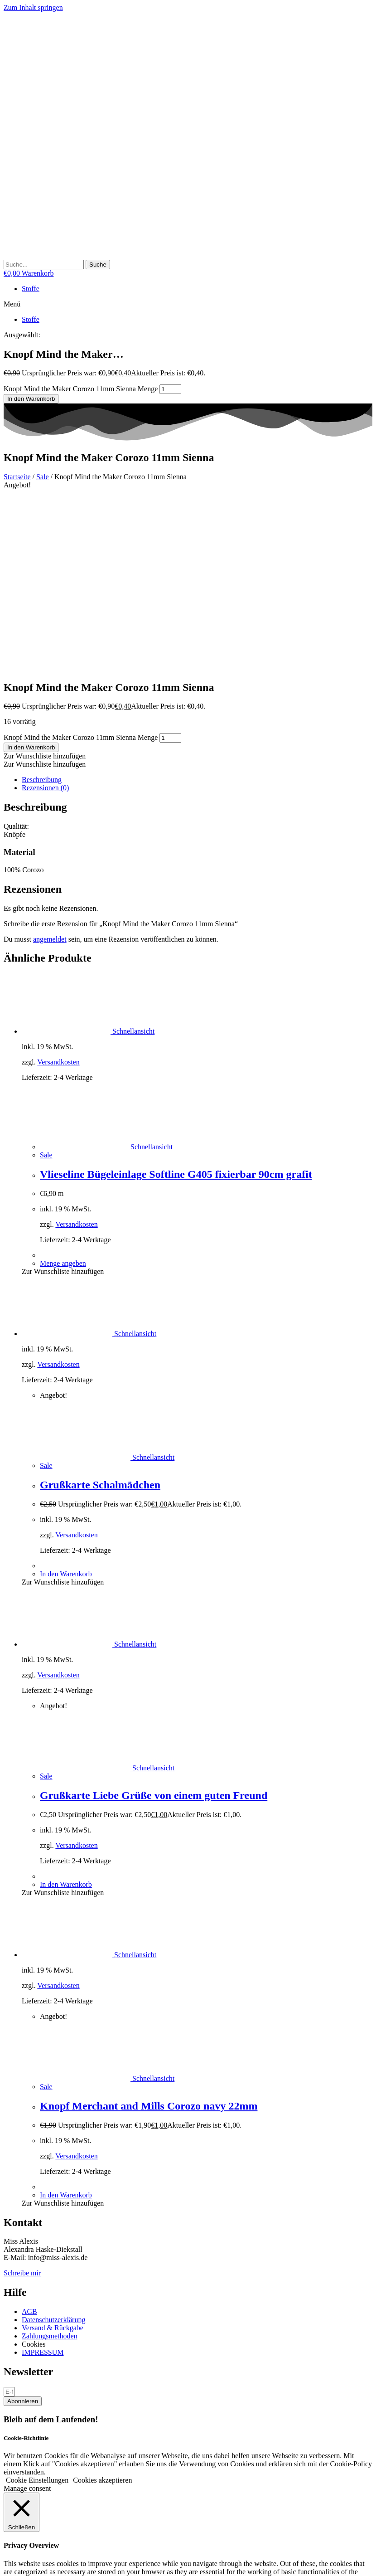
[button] (188, 304)
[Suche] (98, 264)
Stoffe (30, 288)
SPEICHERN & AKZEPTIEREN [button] (52, 2513)
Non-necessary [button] (25, 2471)
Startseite (17, 477)
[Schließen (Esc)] (34, 2562)
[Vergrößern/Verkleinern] (7, 2562)
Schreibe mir (22, 2098)
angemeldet (50, 764)
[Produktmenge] (170, 389)
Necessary (29, 2438)
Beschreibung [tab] (42, 604)
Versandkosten (58, 887)
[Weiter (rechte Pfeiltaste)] (16, 2570)
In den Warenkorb (31, 398)
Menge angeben (63, 1088)
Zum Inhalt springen (33, 7)
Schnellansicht (132, 856)
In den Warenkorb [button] (66, 1399)
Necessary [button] (19, 2429)
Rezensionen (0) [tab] (45, 613)
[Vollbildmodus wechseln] (16, 2562)
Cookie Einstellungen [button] (37, 2305)
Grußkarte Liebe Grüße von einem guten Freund (153, 1620)
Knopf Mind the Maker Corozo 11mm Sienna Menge (81, 389)
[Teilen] (25, 2562)
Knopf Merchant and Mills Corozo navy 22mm (148, 1931)
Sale (42, 477)
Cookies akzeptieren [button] (102, 2305)
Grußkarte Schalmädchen (100, 1310)
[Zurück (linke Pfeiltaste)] (7, 2570)
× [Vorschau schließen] (6, 2521)
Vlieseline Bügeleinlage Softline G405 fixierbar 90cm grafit (176, 999)
